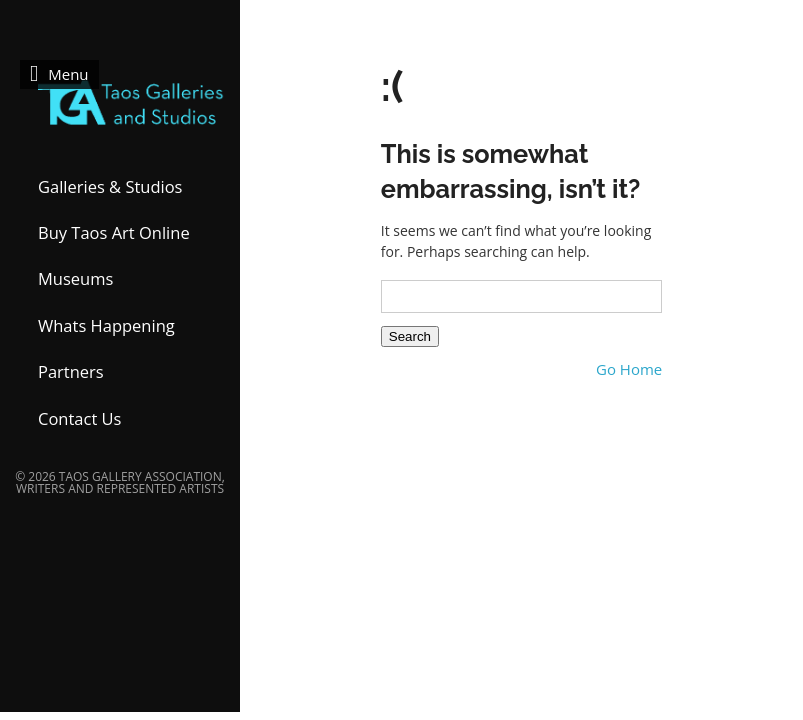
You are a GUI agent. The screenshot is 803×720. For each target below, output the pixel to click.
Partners (71, 371)
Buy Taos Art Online (114, 232)
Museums (75, 278)
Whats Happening (106, 325)
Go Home (629, 369)
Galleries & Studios (110, 186)
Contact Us (79, 418)
